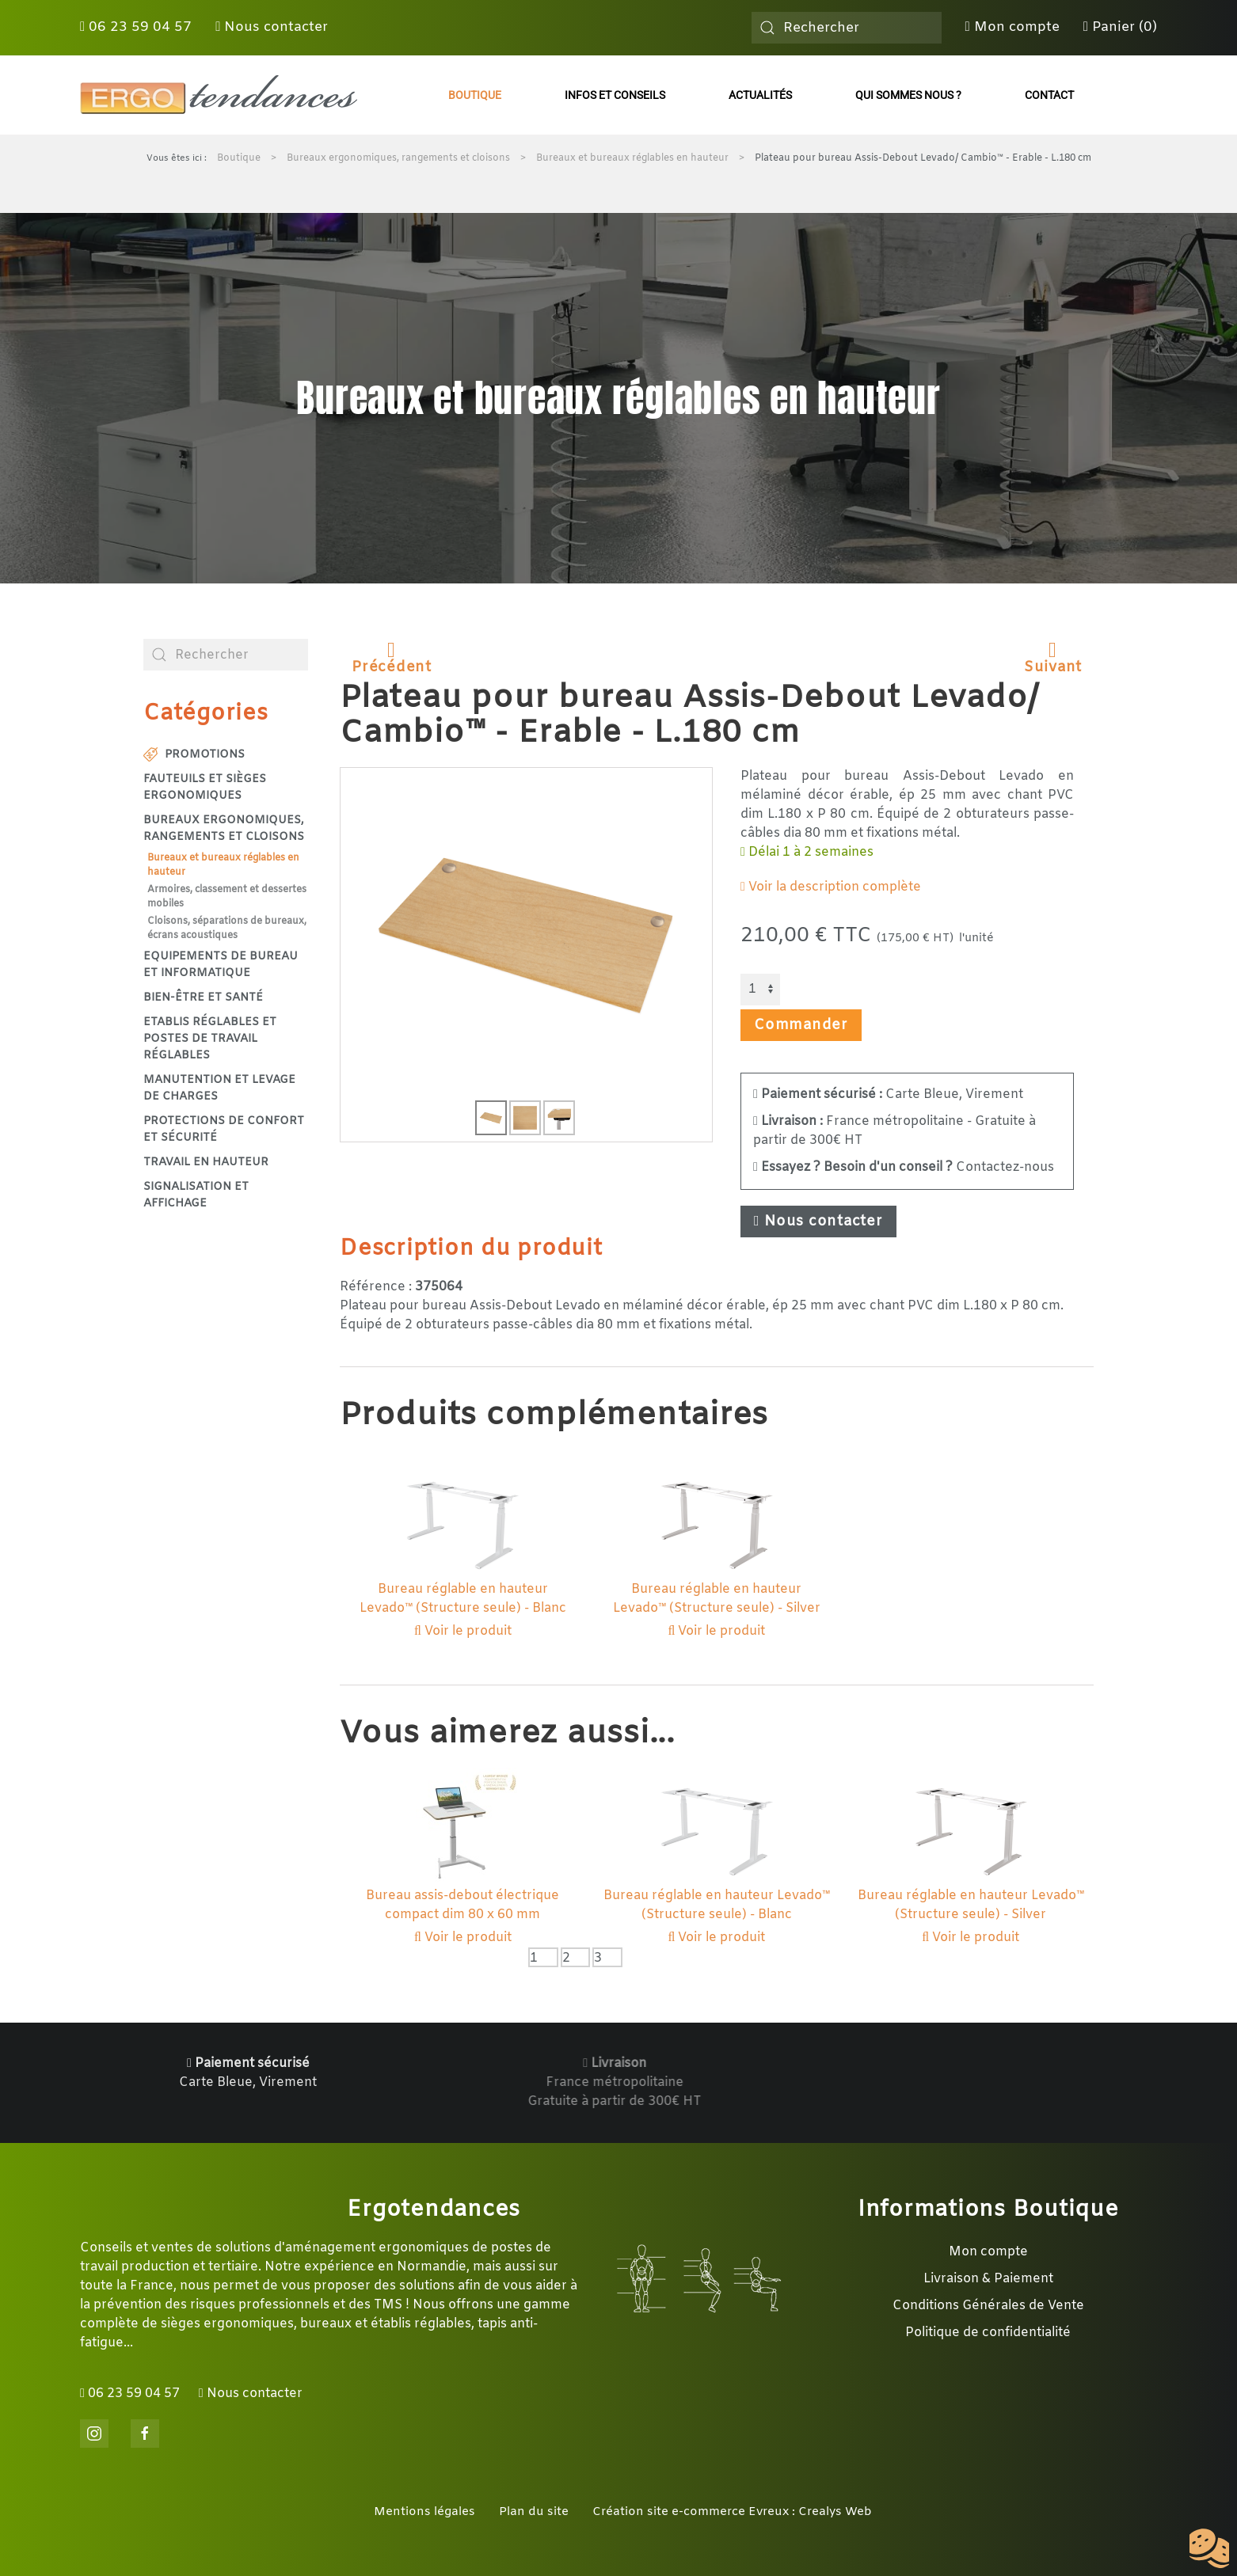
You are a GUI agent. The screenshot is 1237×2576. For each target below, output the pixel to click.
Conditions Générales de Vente (988, 2305)
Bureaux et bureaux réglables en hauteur (223, 865)
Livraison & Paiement (988, 2278)
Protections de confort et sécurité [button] (223, 1130)
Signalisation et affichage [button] (196, 1195)
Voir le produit (463, 1631)
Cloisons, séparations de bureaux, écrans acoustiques (226, 928)
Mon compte (1012, 27)
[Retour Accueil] (218, 95)
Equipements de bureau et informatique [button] (220, 965)
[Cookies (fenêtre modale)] (1209, 2549)
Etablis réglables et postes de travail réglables (209, 1039)
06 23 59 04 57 (136, 27)
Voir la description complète (830, 887)
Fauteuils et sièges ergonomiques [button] (204, 788)
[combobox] (847, 28)
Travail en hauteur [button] (205, 1162)
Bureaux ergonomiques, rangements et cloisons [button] (223, 829)
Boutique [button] (474, 95)
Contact (1049, 95)
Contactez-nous (903, 1167)
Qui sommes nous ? (908, 95)
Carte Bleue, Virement (888, 1094)
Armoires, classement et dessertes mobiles (226, 896)
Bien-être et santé (203, 997)
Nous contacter (271, 27)
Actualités (760, 95)
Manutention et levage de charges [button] (219, 1088)
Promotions (194, 755)
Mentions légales (424, 2512)
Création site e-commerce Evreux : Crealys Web (732, 2512)
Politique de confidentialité (988, 2332)
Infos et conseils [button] (615, 95)
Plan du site (534, 2512)
